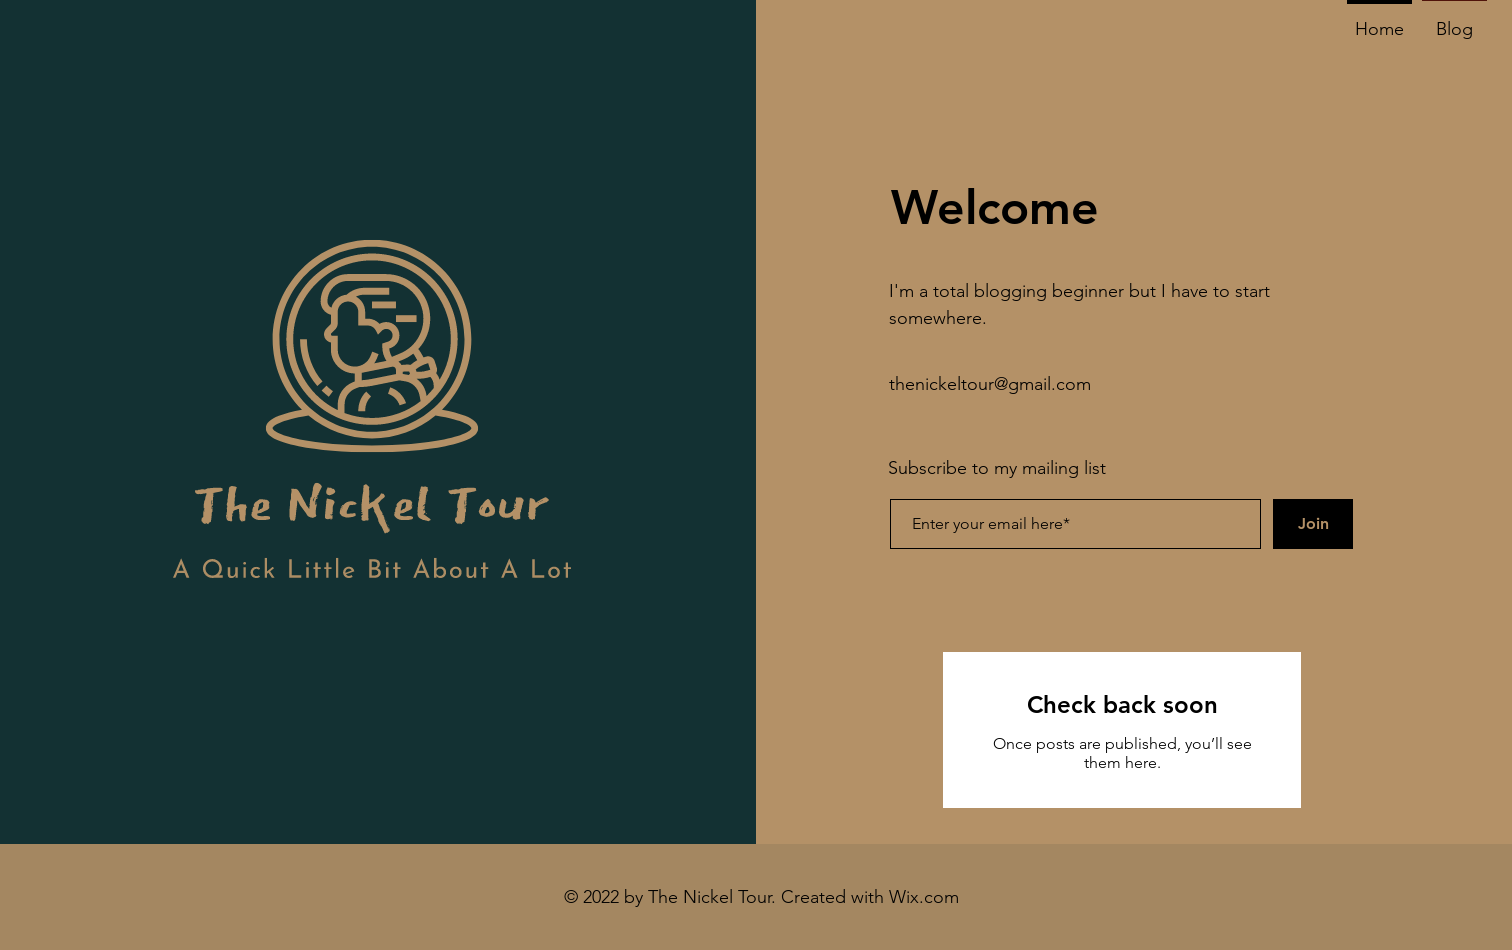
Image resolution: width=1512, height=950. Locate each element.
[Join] (1313, 524)
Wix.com (924, 897)
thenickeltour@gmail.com (990, 384)
